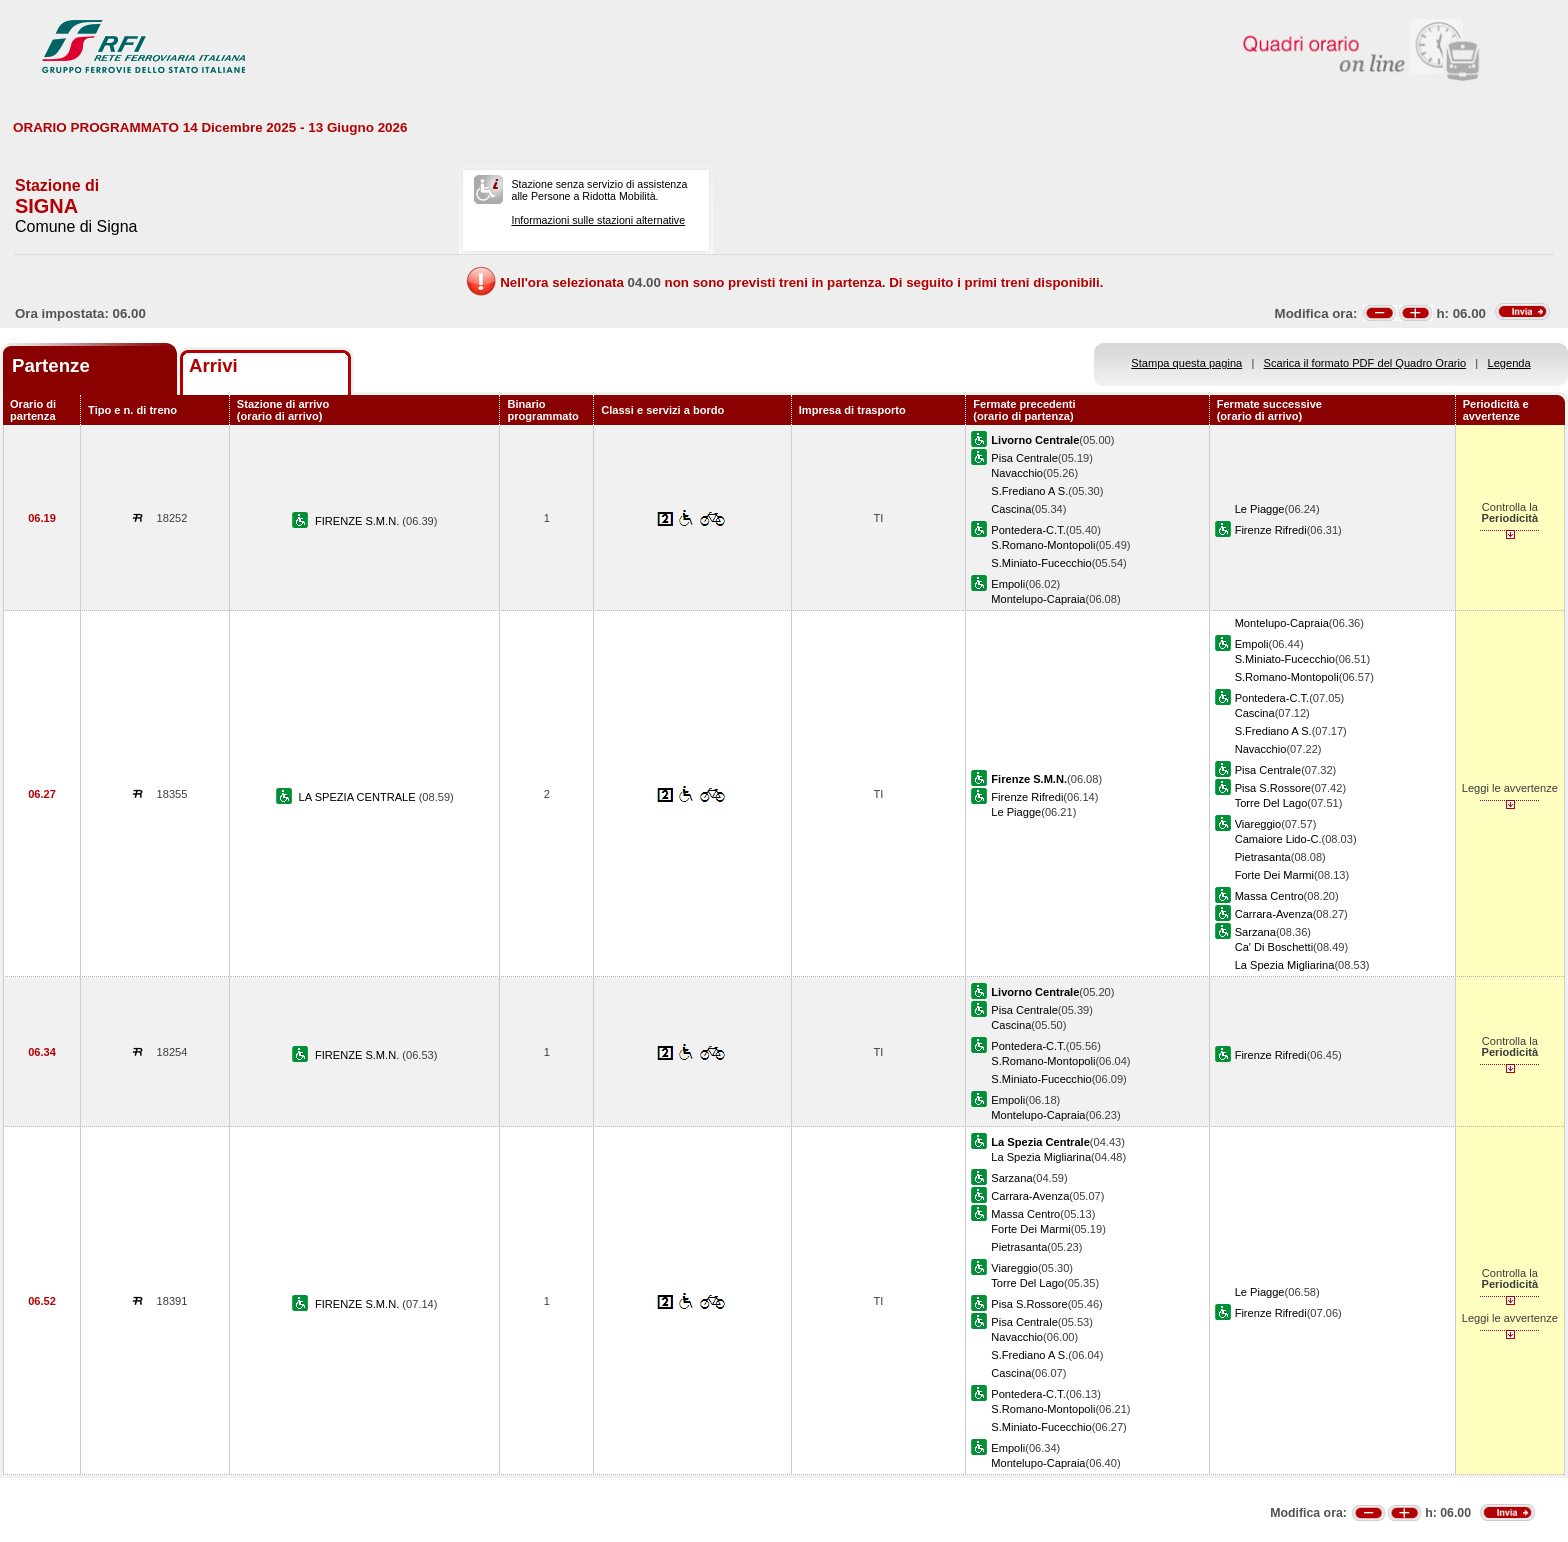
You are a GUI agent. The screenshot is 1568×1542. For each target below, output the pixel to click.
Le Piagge (1260, 509)
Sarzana (1255, 932)
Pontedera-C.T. (1028, 530)
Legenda (1509, 363)
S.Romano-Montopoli (1043, 545)
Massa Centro (1269, 896)
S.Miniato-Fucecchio (1041, 563)
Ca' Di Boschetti (1274, 947)
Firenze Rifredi (1271, 530)
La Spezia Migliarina (1285, 965)
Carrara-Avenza (1274, 914)
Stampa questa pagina (1186, 363)
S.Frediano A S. (1029, 491)
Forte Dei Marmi (1274, 875)
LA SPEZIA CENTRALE (359, 797)
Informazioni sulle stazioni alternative (598, 220)
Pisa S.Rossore (1273, 788)
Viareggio (1258, 824)
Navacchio (1017, 473)
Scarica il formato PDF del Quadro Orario (1365, 363)
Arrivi (213, 365)
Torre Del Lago (1271, 803)
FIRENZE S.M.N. (358, 521)
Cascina (1011, 509)
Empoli (1008, 584)
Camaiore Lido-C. (1278, 839)
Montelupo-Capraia (1038, 599)
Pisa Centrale (1024, 458)
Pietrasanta (1263, 857)
